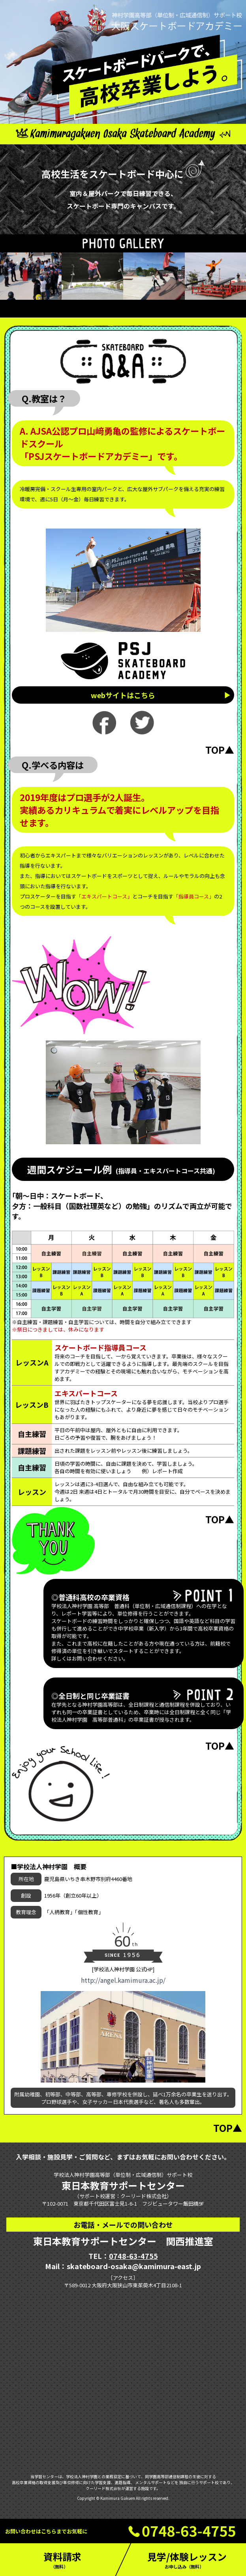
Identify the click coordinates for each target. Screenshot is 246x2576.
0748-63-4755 (133, 2256)
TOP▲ (219, 750)
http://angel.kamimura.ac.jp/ (123, 1980)
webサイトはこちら (123, 695)
